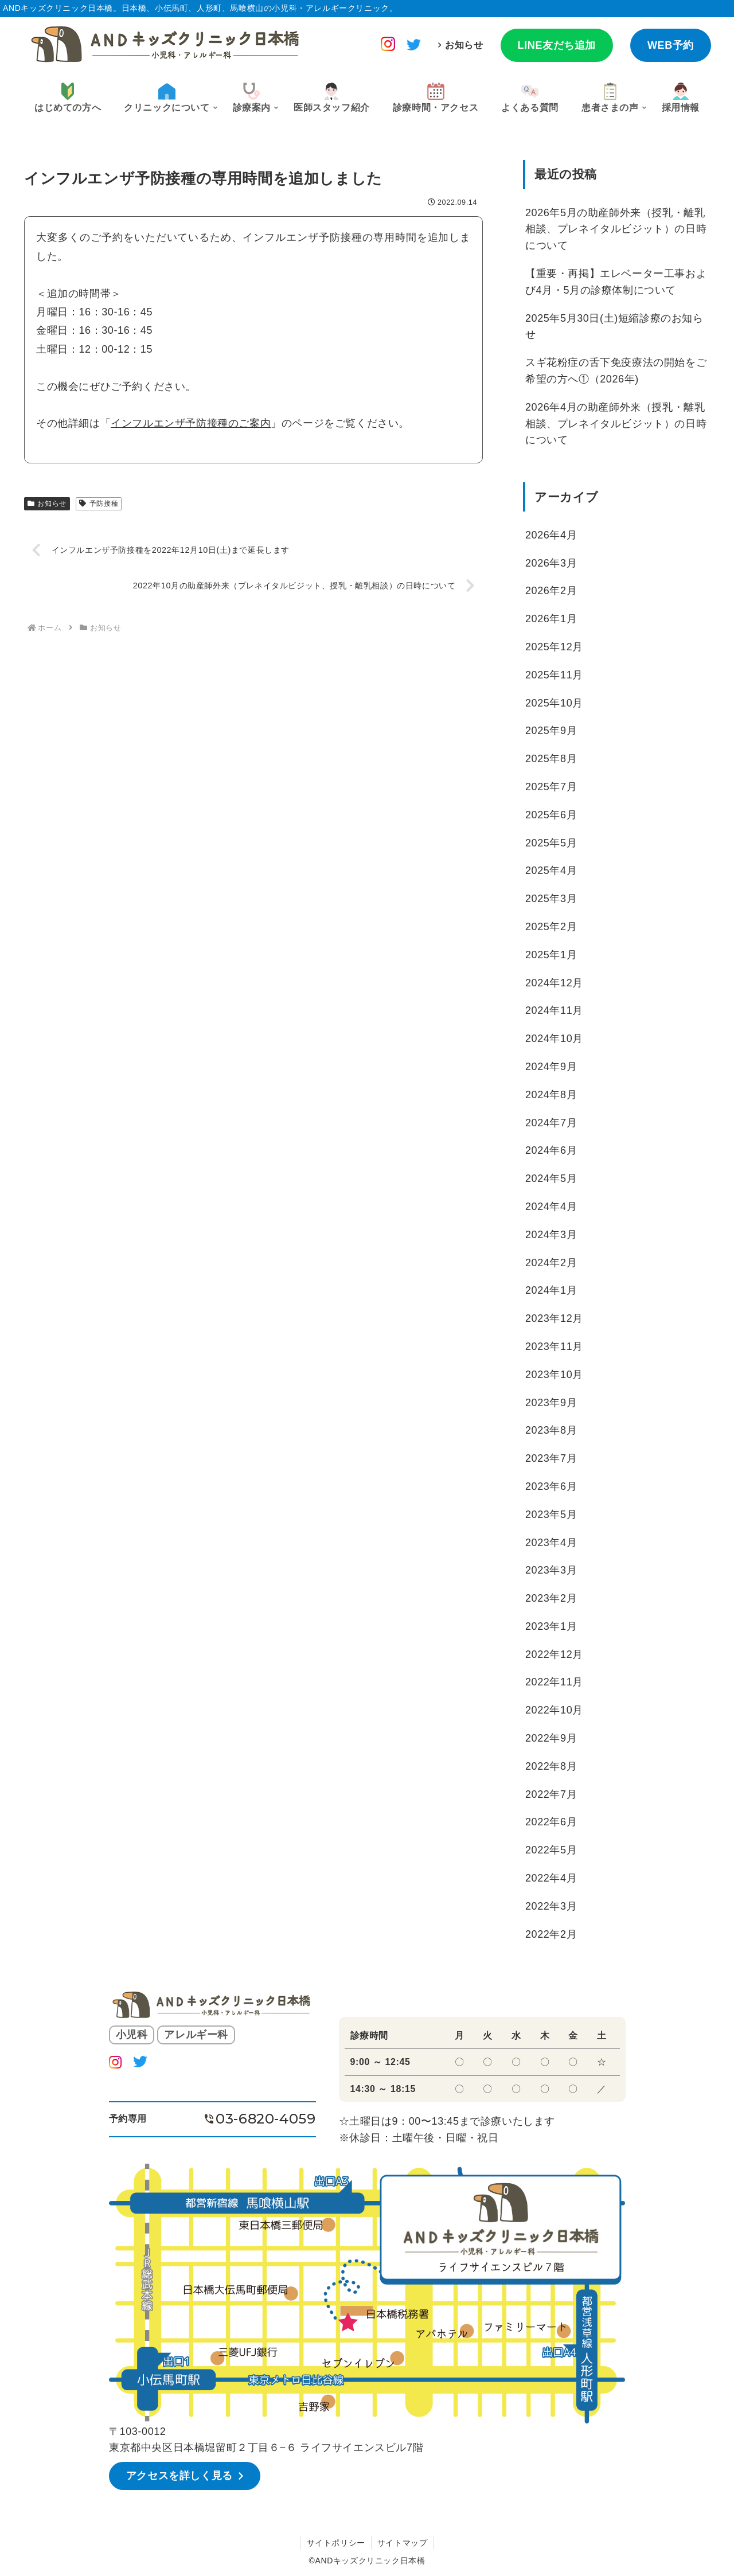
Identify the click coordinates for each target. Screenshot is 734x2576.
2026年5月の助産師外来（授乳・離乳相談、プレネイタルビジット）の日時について (615, 229)
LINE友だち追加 (557, 45)
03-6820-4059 (265, 2118)
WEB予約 (670, 45)
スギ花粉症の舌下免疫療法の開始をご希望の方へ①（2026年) (615, 371)
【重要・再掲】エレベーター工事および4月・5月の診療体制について (615, 282)
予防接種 (98, 503)
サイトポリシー (336, 2542)
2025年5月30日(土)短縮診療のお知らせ (614, 327)
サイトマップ (402, 2542)
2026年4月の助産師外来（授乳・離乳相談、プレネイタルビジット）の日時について (615, 423)
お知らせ (464, 45)
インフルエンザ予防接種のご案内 (191, 423)
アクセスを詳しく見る (179, 2475)
